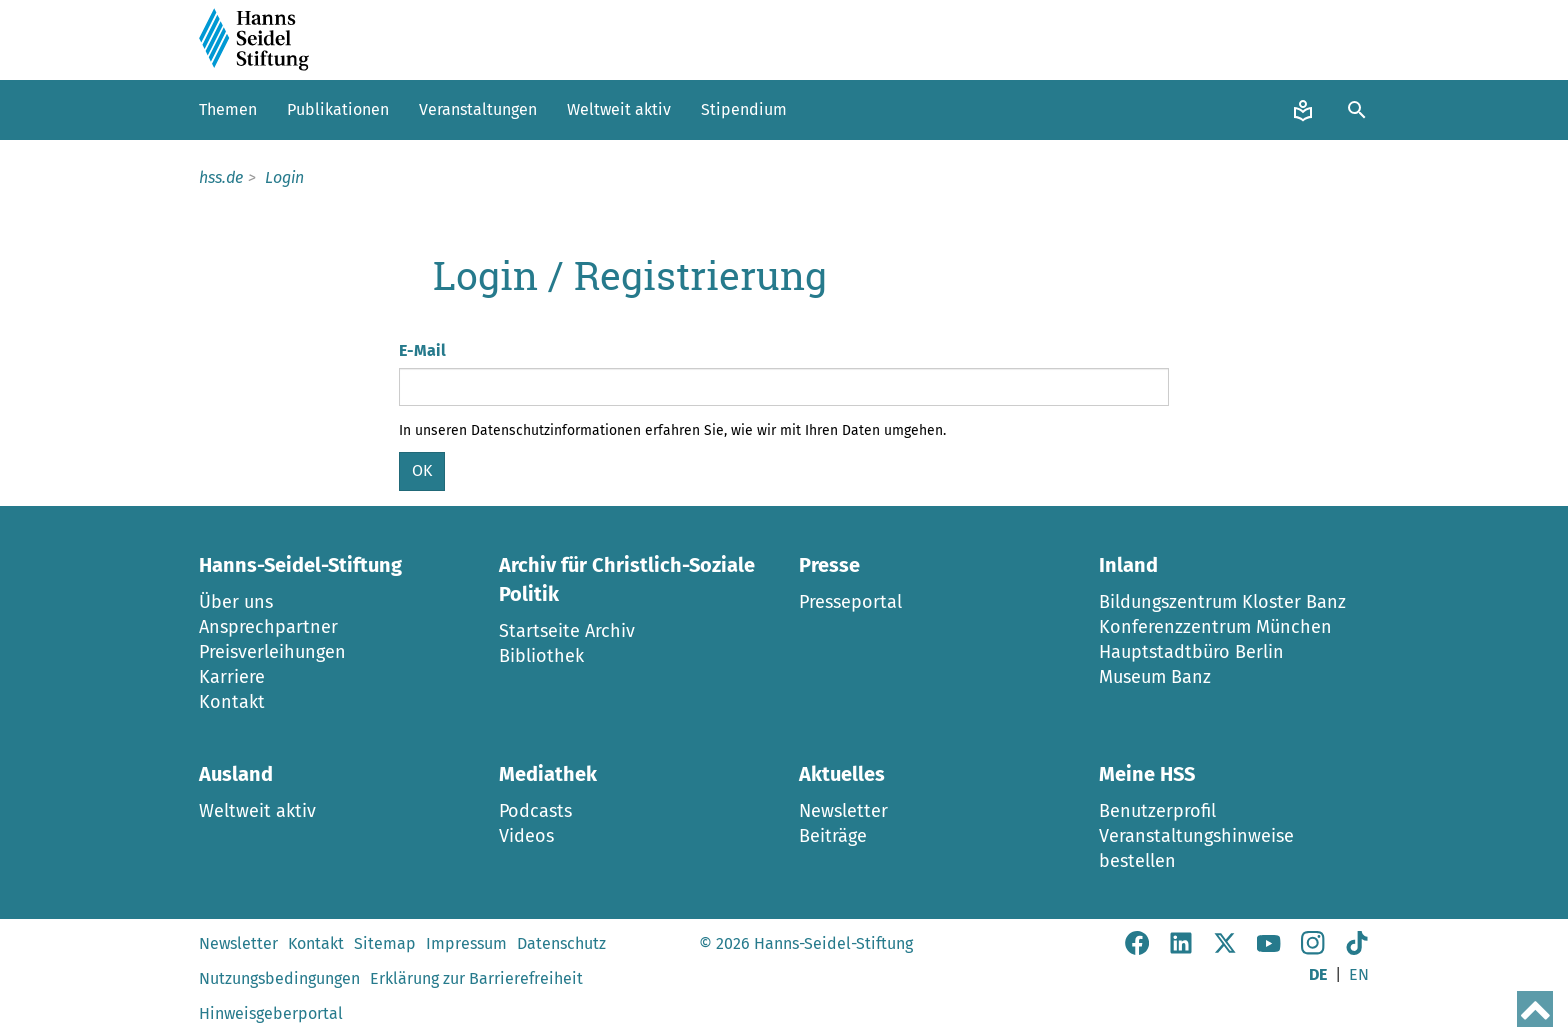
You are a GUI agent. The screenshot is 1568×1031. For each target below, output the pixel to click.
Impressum (466, 943)
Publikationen (338, 109)
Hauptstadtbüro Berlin (1191, 652)
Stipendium (744, 109)
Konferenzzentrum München (1215, 627)
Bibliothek (541, 656)
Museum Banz (1155, 677)
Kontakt (232, 702)
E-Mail (422, 350)
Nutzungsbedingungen (279, 978)
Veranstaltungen (478, 109)
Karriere (232, 677)
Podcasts (535, 811)
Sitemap (385, 943)
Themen (228, 109)
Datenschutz (561, 943)
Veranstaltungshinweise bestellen (1196, 848)
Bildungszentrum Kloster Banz (1222, 602)
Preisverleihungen (272, 652)
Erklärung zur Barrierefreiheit (476, 978)
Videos (526, 836)
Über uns (236, 602)
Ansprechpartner (268, 627)
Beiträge (833, 836)
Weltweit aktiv (619, 109)
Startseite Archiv (567, 631)
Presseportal (850, 602)
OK (422, 470)
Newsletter (843, 811)
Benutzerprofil (1157, 811)
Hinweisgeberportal (271, 1013)
